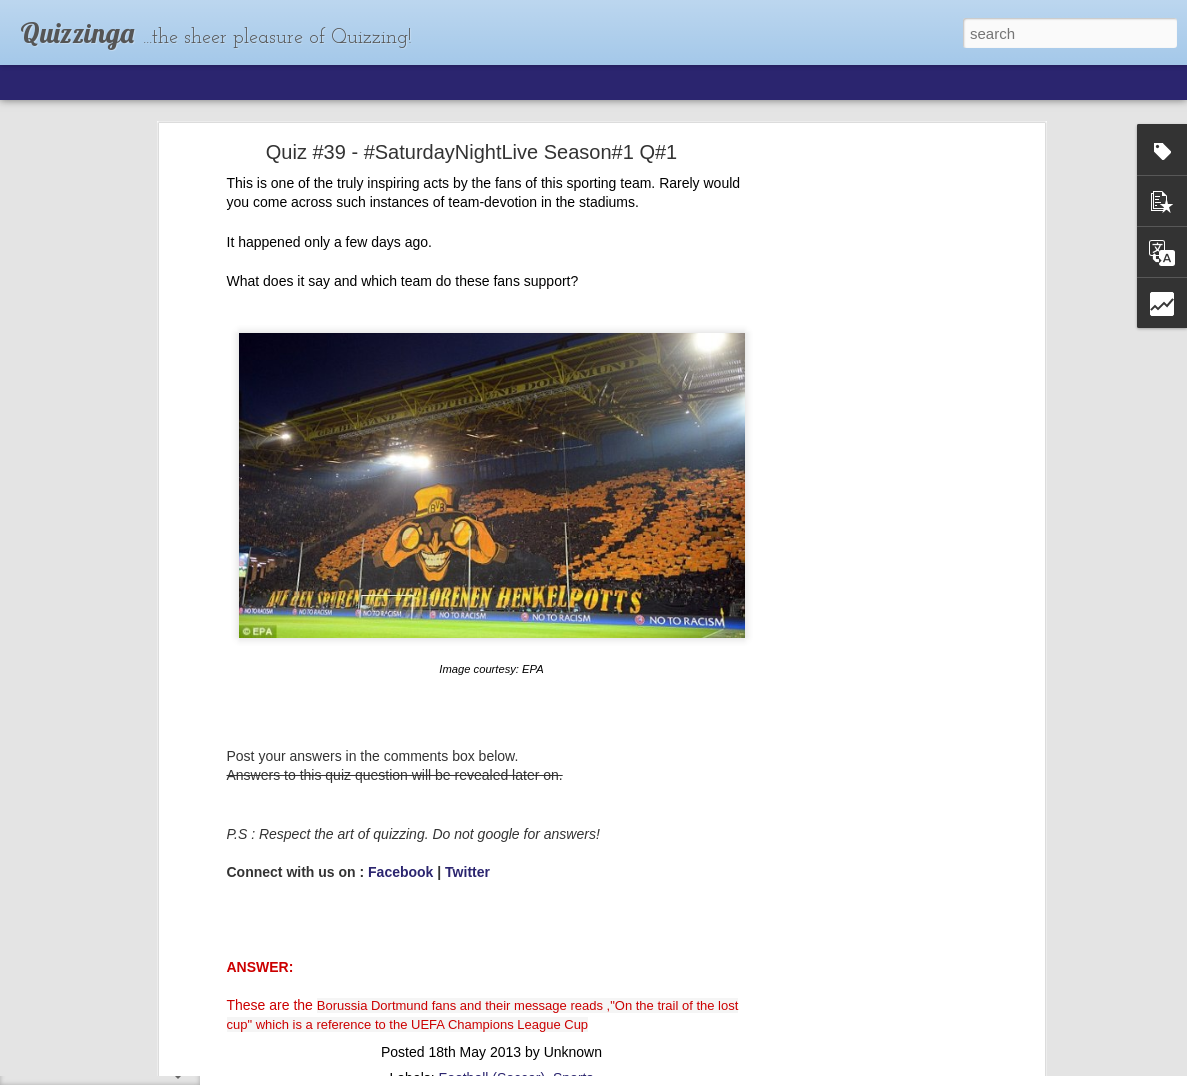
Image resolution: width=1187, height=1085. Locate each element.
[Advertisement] (867, 323)
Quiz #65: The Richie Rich (118, 977)
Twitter (467, 729)
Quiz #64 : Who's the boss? (122, 1022)
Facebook (400, 729)
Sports (573, 935)
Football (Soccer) (492, 935)
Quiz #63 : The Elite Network (125, 1067)
